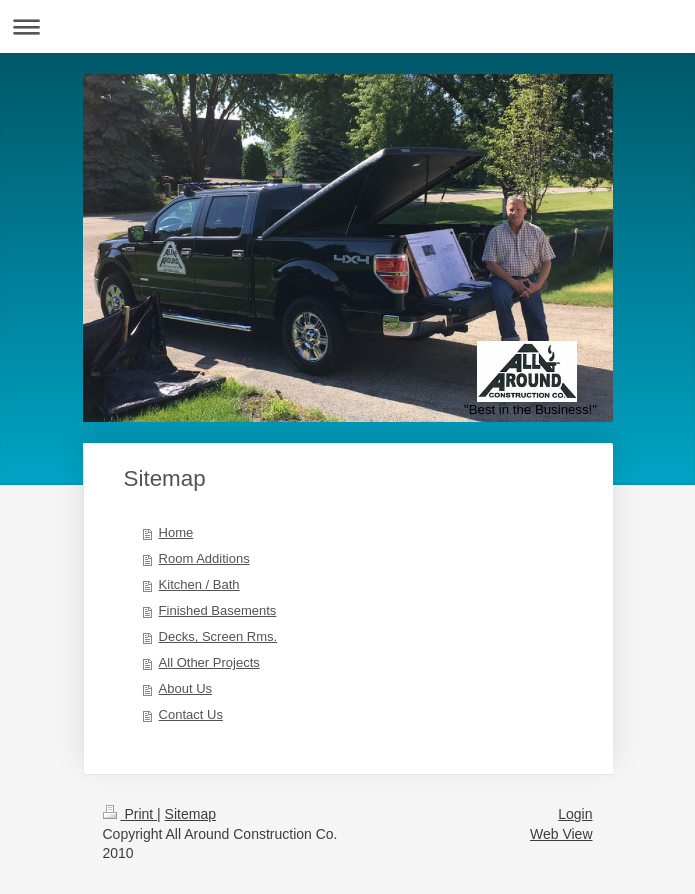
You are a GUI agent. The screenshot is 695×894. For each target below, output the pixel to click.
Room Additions (204, 558)
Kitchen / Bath (199, 584)
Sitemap (190, 814)
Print (130, 814)
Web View (561, 834)
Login (575, 814)
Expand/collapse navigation (347, 26)
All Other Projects (209, 662)
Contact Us (191, 714)
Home (176, 532)
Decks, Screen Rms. (218, 636)
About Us (185, 688)
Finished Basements (218, 610)
